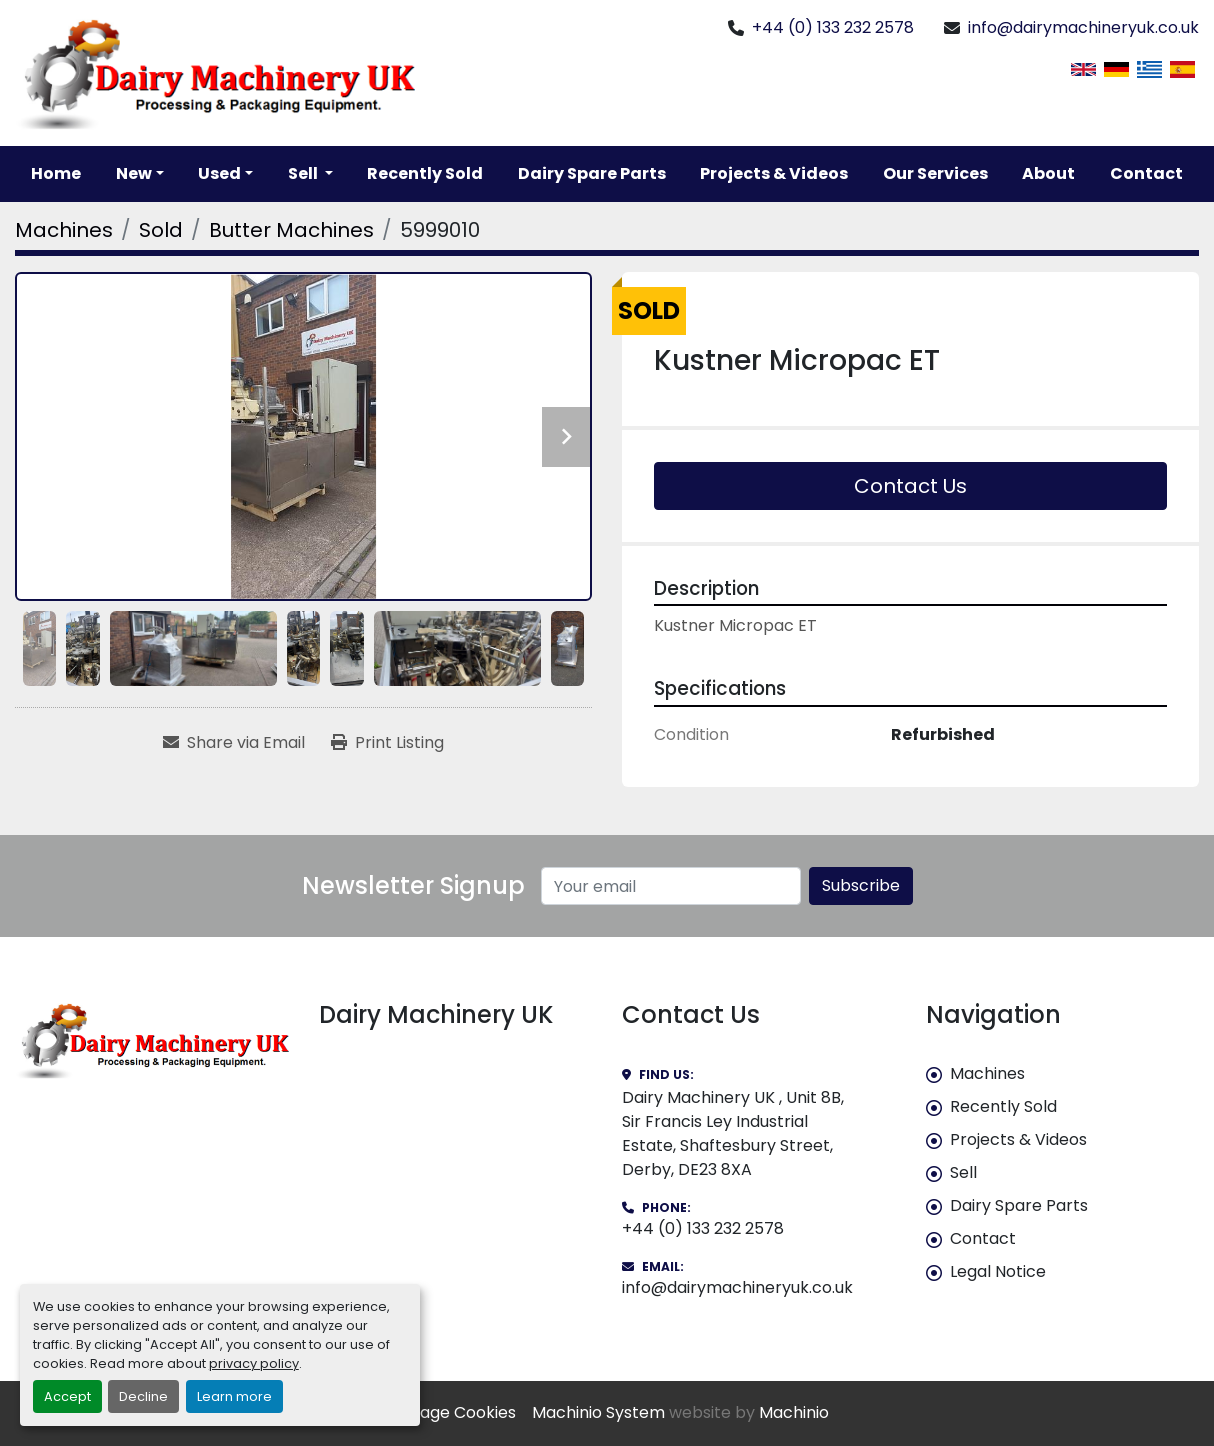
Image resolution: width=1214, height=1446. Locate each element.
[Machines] (64, 230)
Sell (963, 1172)
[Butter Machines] (291, 230)
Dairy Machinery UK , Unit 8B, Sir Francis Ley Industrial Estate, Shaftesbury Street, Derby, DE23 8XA (733, 1133)
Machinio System (598, 1412)
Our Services (935, 173)
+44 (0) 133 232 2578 (833, 27)
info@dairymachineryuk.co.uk (1083, 27)
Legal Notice (998, 1271)
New (134, 173)
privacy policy (254, 1363)
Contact (1146, 173)
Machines (987, 1073)
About (1048, 173)
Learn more (234, 1396)
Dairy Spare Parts (592, 173)
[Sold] (161, 230)
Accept (67, 1396)
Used (219, 173)
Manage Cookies (451, 1412)
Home (56, 173)
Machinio (794, 1412)
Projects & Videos (774, 173)
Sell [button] (304, 173)
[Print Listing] (387, 743)
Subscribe (861, 885)
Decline (143, 1396)
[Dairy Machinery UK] (152, 1040)
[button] (140, 174)
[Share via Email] (234, 743)
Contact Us (910, 486)
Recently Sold (425, 173)
